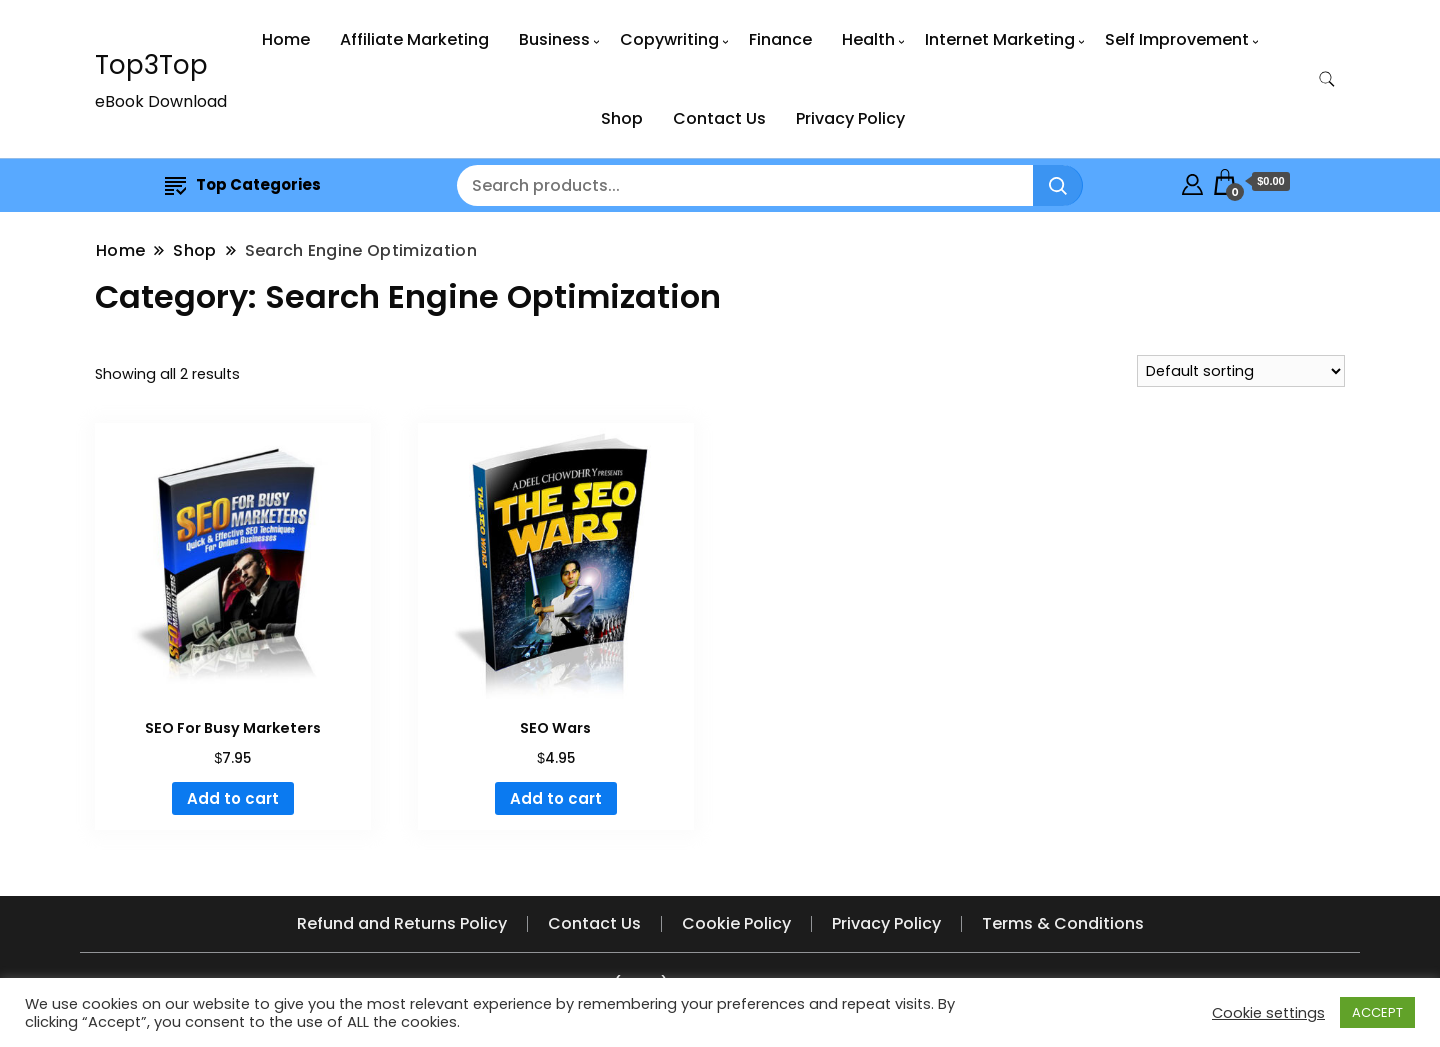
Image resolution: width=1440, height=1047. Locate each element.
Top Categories (243, 184)
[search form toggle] (1327, 79)
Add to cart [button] (233, 798)
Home (286, 39)
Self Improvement (1177, 39)
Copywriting (669, 39)
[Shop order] (1241, 371)
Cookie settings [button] (1268, 1013)
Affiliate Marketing (414, 39)
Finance (780, 39)
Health (868, 39)
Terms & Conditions (1063, 923)
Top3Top (151, 65)
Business (554, 39)
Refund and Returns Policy (402, 923)
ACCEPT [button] (1377, 1012)
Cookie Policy (736, 923)
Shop (622, 118)
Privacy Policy (850, 118)
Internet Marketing (1000, 39)
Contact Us (719, 118)
